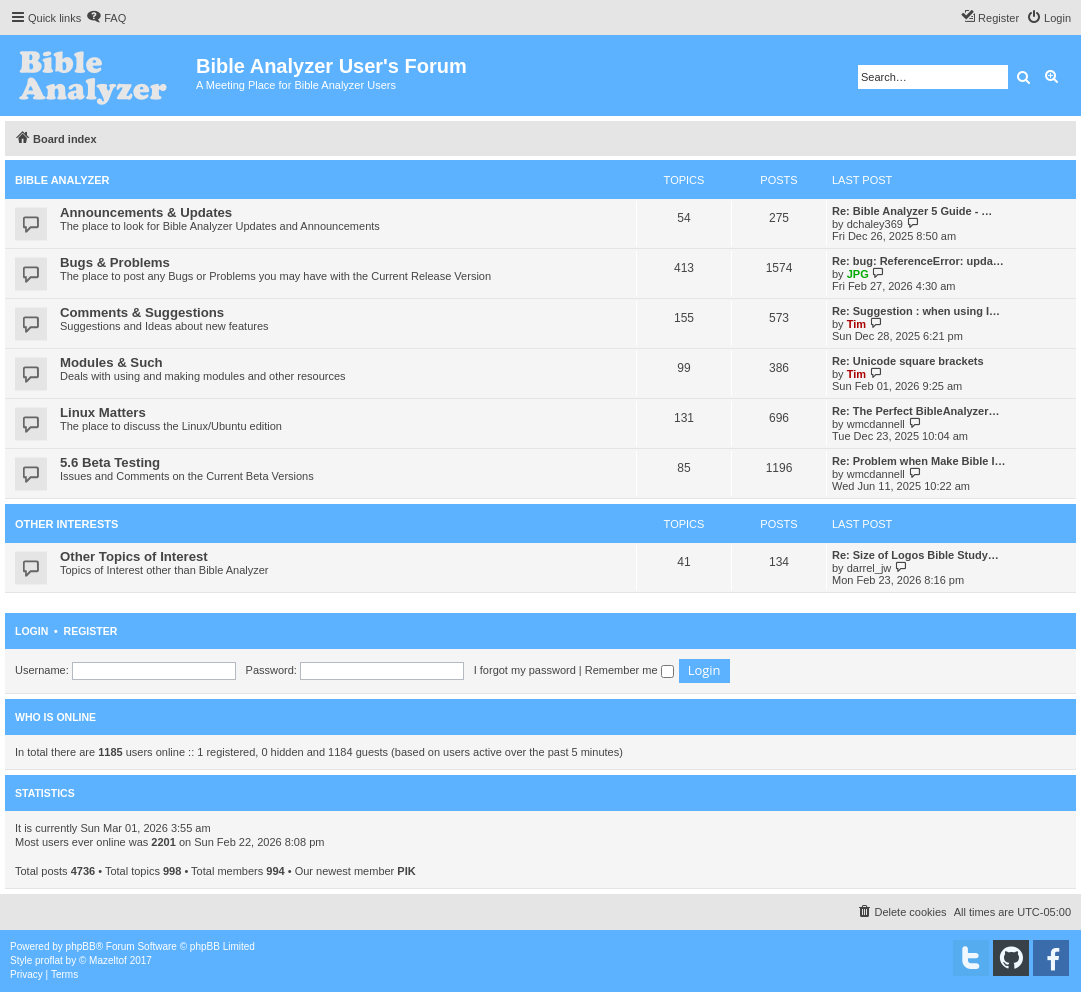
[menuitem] (106, 18)
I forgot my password (525, 670)
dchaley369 (875, 224)
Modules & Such (111, 362)
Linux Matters (103, 412)
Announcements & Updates (146, 212)
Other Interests (66, 524)
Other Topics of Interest (134, 556)
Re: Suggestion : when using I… (916, 311)
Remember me (629, 670)
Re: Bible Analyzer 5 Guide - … (912, 211)
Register (91, 631)
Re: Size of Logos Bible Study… (915, 555)
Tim (856, 324)
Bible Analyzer (62, 180)
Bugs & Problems (115, 262)
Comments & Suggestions (142, 312)
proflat (49, 960)
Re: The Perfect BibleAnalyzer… (916, 411)
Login (31, 631)
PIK (406, 871)
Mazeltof (108, 960)
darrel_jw (869, 568)
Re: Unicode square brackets (908, 361)
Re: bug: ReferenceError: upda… (918, 261)
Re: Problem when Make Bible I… (919, 461)
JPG (858, 274)
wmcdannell (876, 424)
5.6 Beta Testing (110, 462)
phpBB (81, 946)
